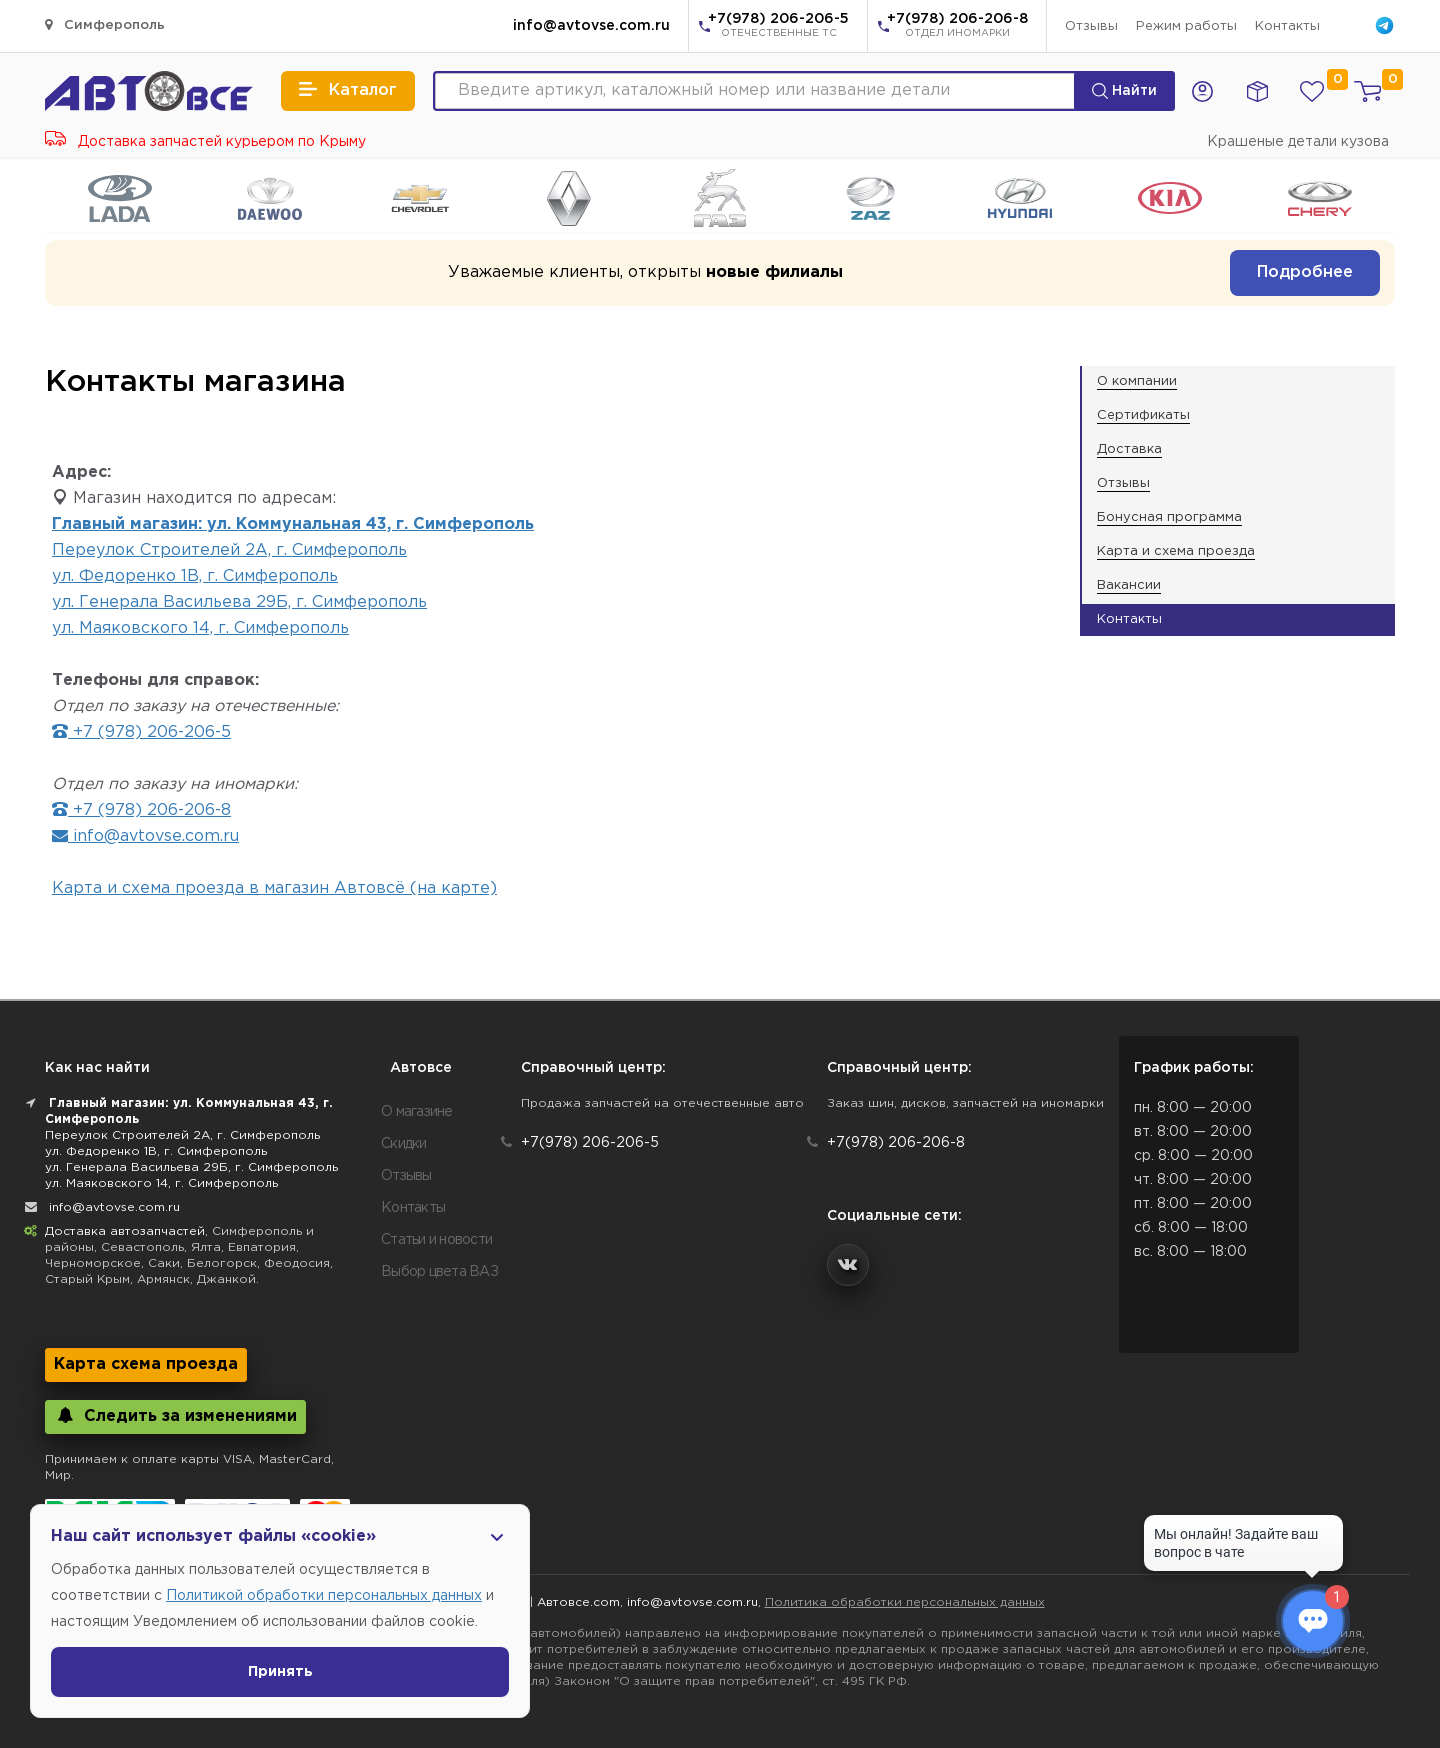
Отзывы (1091, 26)
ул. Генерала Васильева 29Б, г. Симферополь (239, 602)
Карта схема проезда (146, 1364)
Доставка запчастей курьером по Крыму (205, 142)
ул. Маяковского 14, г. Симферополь (200, 628)
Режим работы (1186, 26)
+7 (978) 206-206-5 (141, 732)
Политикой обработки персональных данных (324, 1596)
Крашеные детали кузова (1298, 142)
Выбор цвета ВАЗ (439, 1272)
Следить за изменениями (175, 1415)
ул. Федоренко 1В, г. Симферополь (195, 576)
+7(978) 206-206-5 (778, 27)
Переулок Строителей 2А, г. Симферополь (229, 550)
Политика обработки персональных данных (905, 1602)
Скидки (404, 1144)
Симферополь (105, 24)
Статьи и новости (436, 1240)
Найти (1124, 91)
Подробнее (1305, 272)
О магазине (417, 1112)
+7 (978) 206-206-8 (141, 810)
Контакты (1287, 26)
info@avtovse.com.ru (591, 26)
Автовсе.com (578, 1602)
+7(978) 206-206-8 (957, 27)
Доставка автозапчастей (125, 1231)
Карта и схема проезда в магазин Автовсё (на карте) (274, 888)
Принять (280, 1672)
